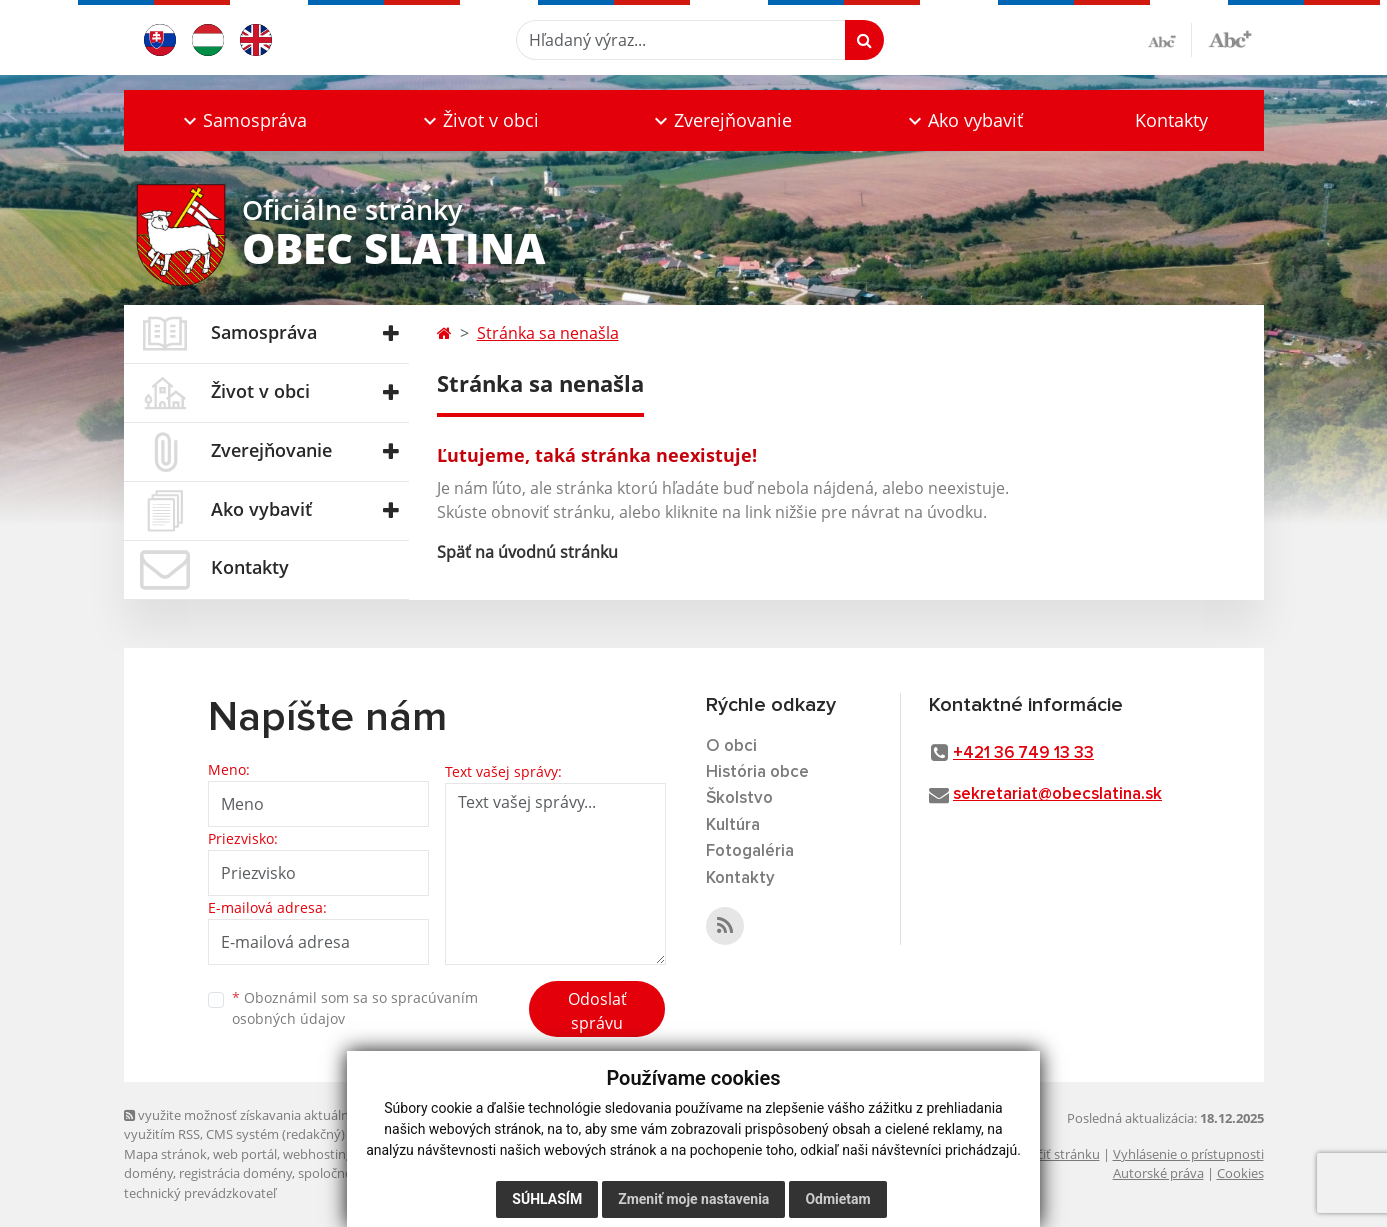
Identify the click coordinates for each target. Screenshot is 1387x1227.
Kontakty (1171, 120)
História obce (757, 772)
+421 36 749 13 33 (1023, 753)
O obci (731, 746)
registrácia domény (235, 1173)
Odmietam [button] (837, 1199)
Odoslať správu (597, 1011)
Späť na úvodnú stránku (527, 552)
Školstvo (739, 798)
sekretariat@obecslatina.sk (1057, 794)
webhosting (318, 1154)
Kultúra (733, 825)
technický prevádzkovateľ (200, 1193)
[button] (244, 120)
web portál (245, 1154)
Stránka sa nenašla (548, 333)
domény (148, 1173)
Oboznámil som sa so (355, 1008)
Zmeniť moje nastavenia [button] (693, 1199)
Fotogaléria (750, 851)
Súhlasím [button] (547, 1199)
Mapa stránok (165, 1154)
